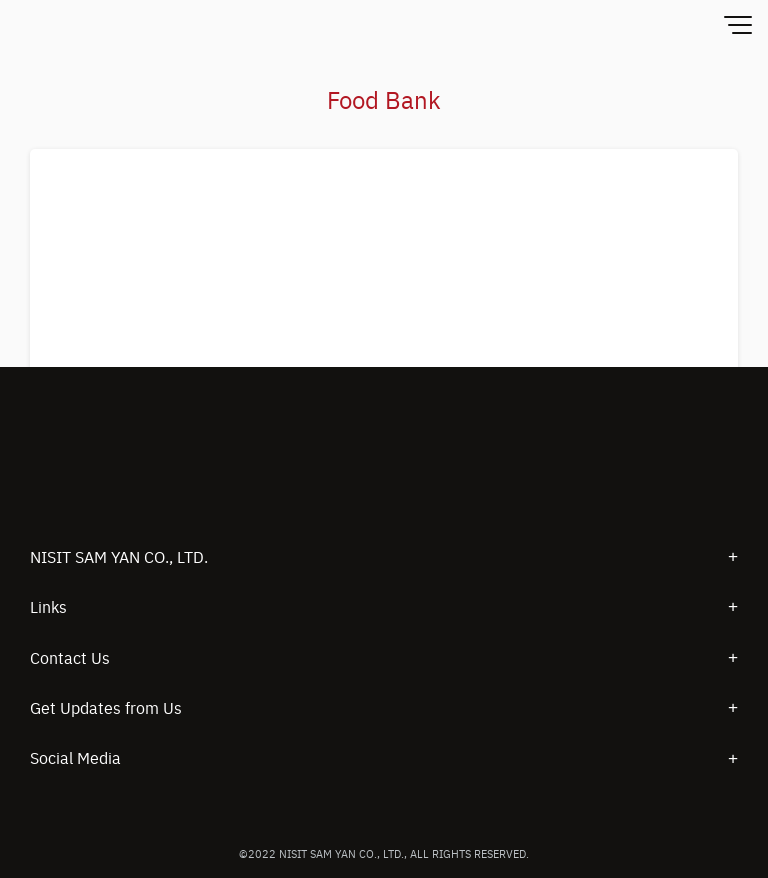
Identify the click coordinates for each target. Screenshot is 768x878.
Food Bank (384, 99)
